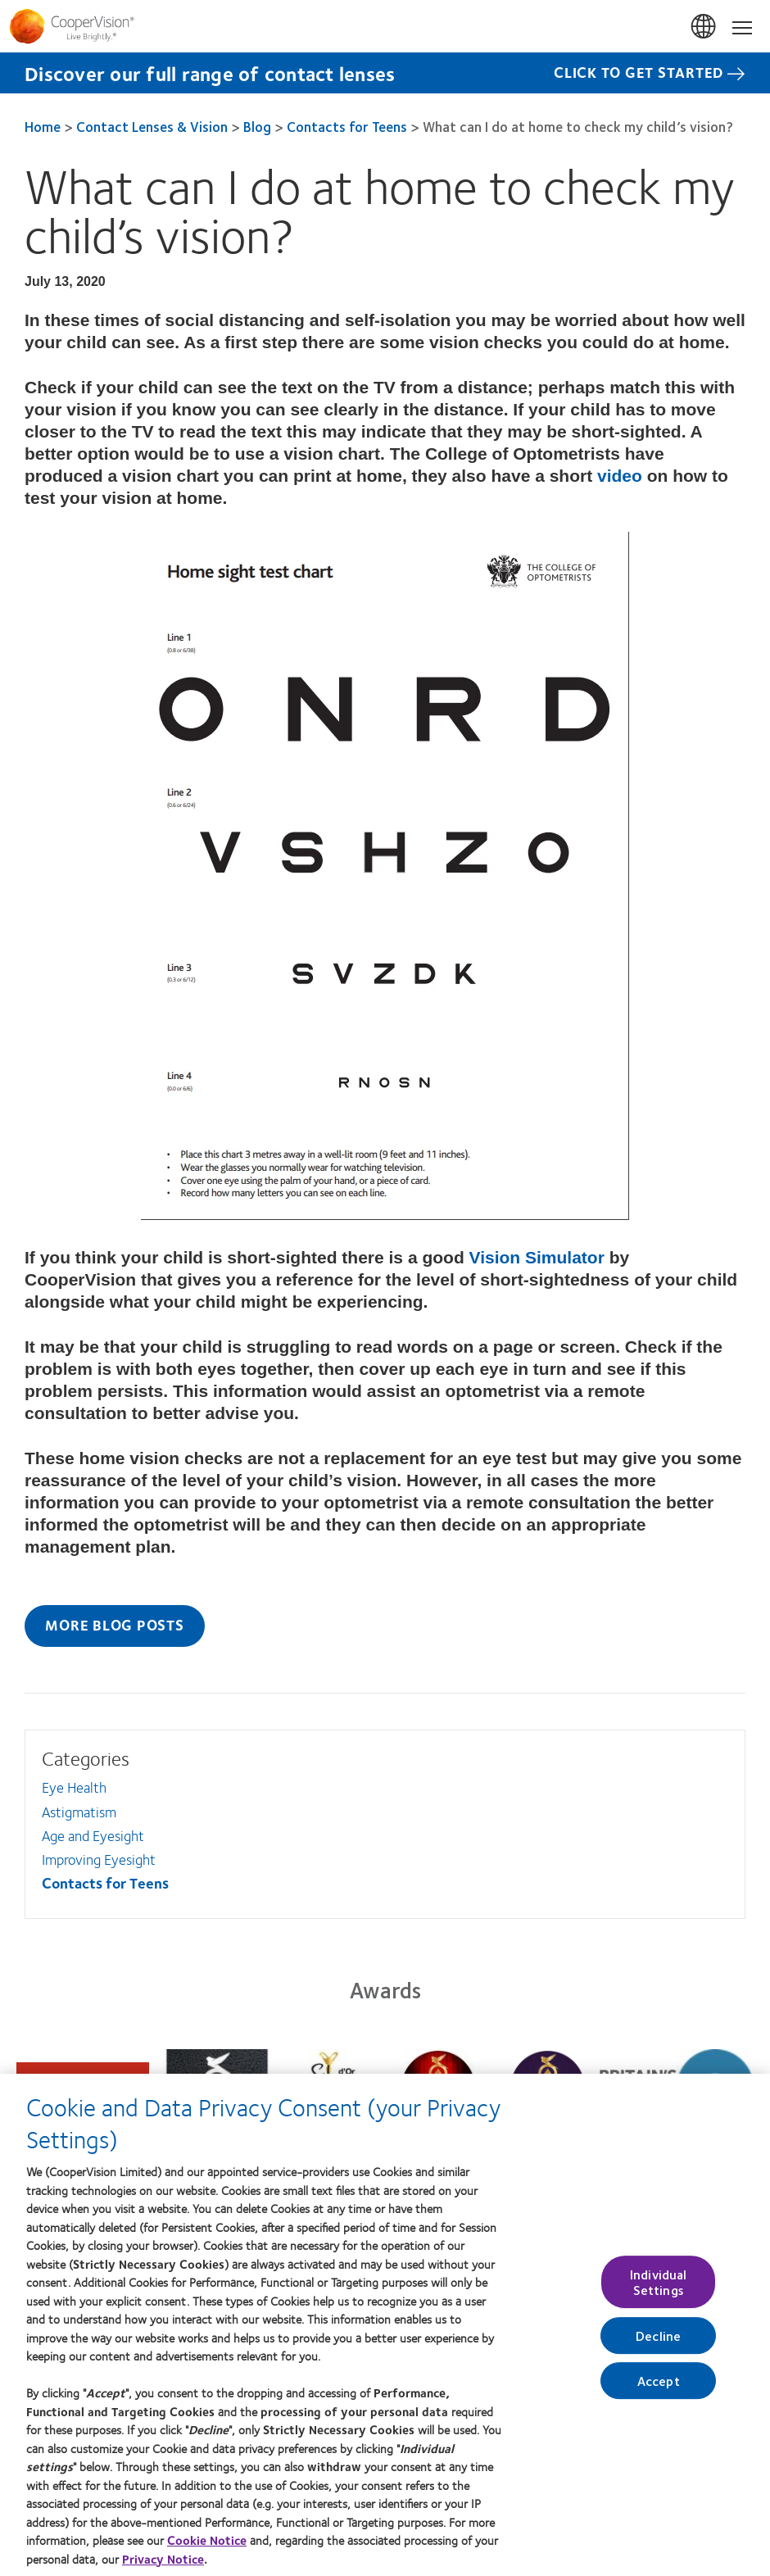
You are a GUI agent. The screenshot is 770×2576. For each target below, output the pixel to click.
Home (43, 126)
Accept (658, 2389)
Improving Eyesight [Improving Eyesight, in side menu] (99, 1859)
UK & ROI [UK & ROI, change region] (704, 27)
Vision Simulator (537, 1257)
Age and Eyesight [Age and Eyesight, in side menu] (93, 1835)
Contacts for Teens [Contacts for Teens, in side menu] (105, 1882)
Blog (257, 126)
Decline (658, 2343)
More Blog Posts (114, 1624)
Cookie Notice (207, 2548)
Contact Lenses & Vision (152, 126)
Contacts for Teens (347, 126)
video (619, 475)
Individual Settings (658, 2290)
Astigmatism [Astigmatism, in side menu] (79, 1811)
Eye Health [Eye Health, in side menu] (74, 1787)
